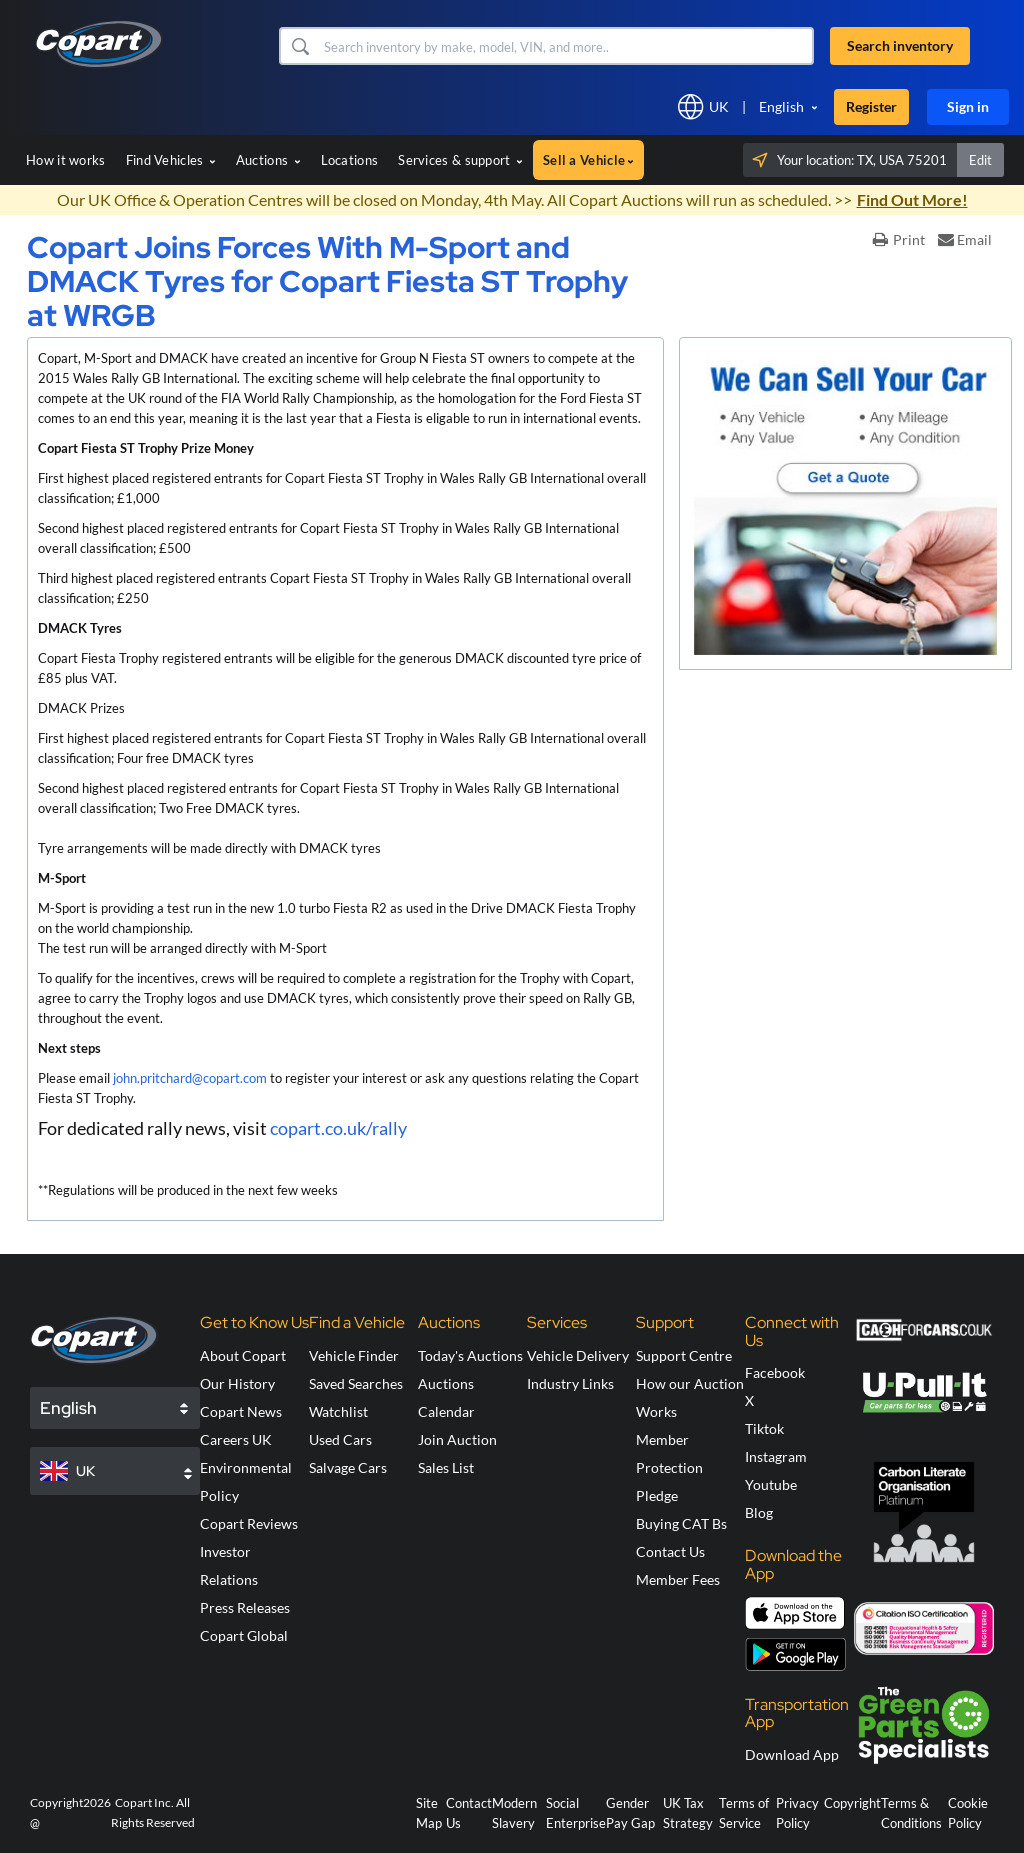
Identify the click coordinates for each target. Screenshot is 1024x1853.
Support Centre (684, 1355)
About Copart (243, 1355)
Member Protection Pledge (669, 1467)
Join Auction (457, 1439)
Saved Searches (356, 1383)
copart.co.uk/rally (340, 1128)
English (781, 106)
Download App (792, 1754)
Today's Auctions (470, 1355)
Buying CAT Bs (681, 1523)
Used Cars (340, 1439)
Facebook (775, 1372)
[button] (299, 46)
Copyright (852, 1803)
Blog (759, 1512)
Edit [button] (980, 160)
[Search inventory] (567, 46)
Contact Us (670, 1551)
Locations (350, 160)
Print (899, 239)
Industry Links (570, 1383)
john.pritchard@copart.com (190, 1078)
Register (871, 106)
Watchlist (338, 1411)
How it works (66, 160)
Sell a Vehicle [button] (588, 160)
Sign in (968, 106)
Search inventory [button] (900, 45)
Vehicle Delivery (578, 1355)
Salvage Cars (348, 1467)
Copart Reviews (249, 1523)
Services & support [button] (460, 160)
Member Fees (678, 1579)
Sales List (446, 1467)
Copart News (241, 1411)
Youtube (771, 1484)
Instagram (776, 1456)
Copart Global (244, 1635)
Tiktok (764, 1428)
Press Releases (245, 1607)
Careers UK (236, 1439)
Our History (237, 1383)
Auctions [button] (268, 160)
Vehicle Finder (354, 1355)
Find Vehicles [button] (171, 160)
